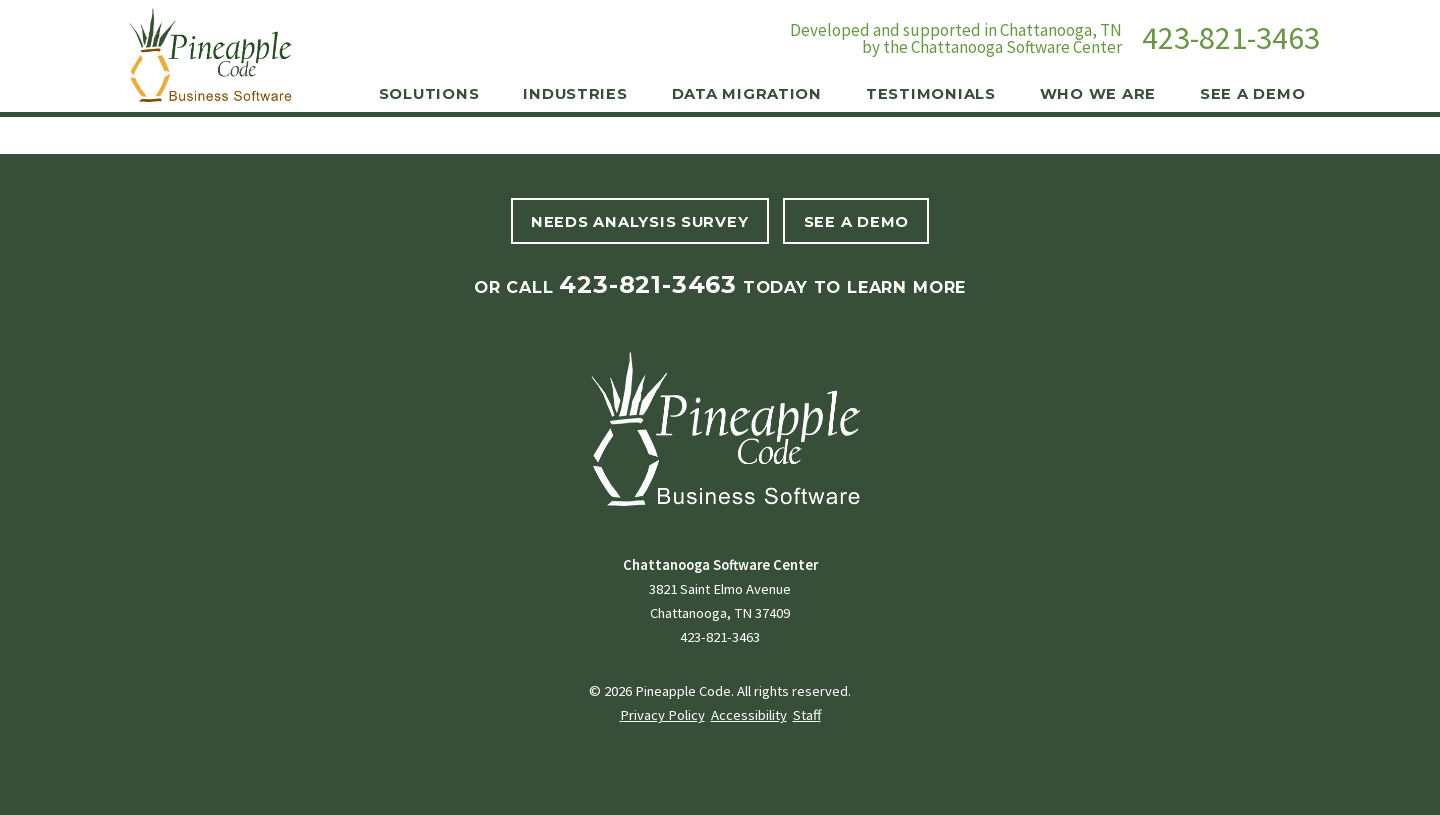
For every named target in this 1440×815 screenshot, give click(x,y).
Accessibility (749, 715)
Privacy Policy (662, 715)
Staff (807, 715)
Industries (575, 94)
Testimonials (931, 94)
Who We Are (1098, 94)
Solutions (429, 94)
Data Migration (747, 94)
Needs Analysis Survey (639, 222)
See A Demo (856, 222)
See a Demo (1252, 94)
